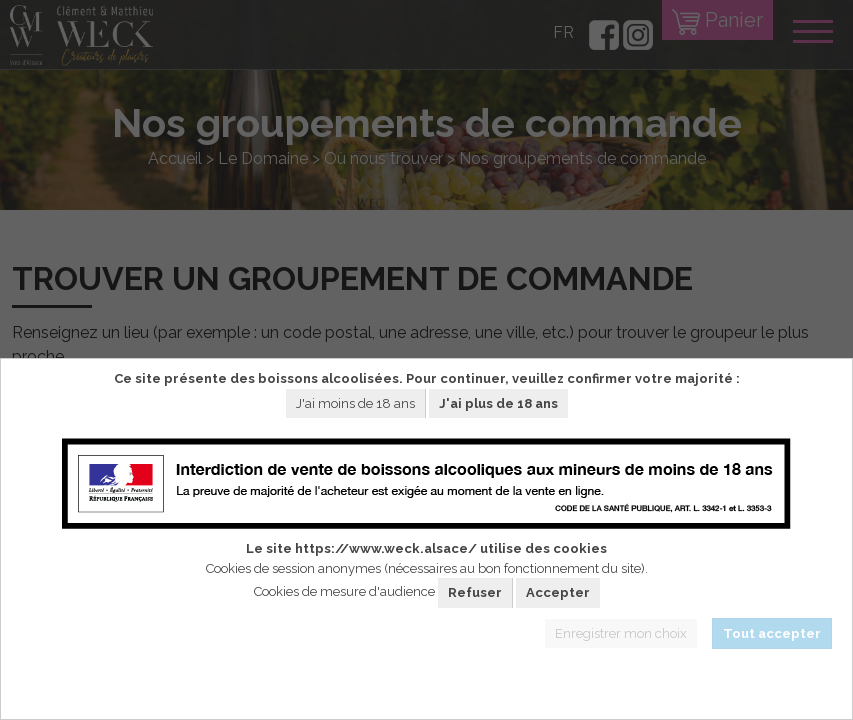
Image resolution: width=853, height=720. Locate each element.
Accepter (558, 592)
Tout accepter (772, 633)
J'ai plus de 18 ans (498, 403)
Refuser (475, 592)
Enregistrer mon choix (621, 633)
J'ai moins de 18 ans (355, 403)
